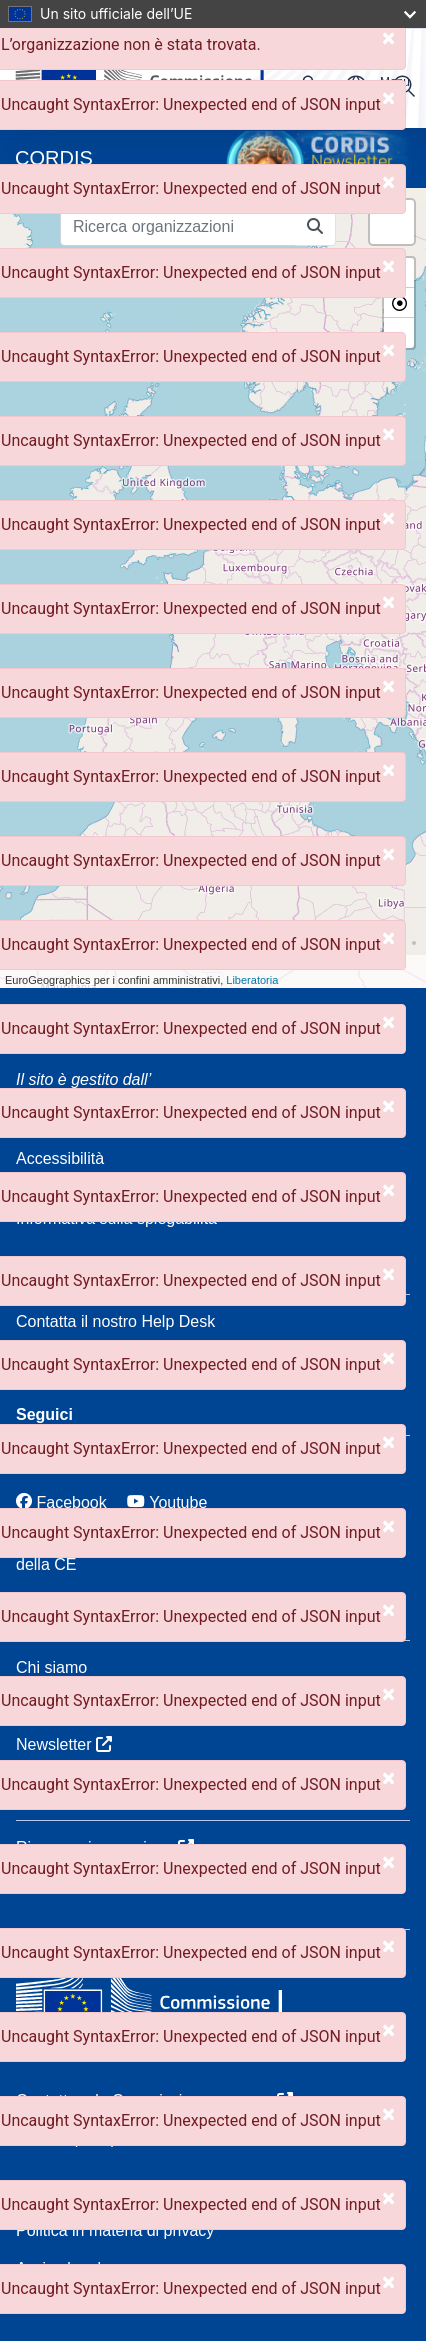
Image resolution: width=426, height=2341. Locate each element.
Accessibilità (60, 1158)
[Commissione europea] (161, 1998)
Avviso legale (63, 2268)
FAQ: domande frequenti (103, 1359)
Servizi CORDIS (73, 1705)
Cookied (45, 2192)
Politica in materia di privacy (115, 2230)
